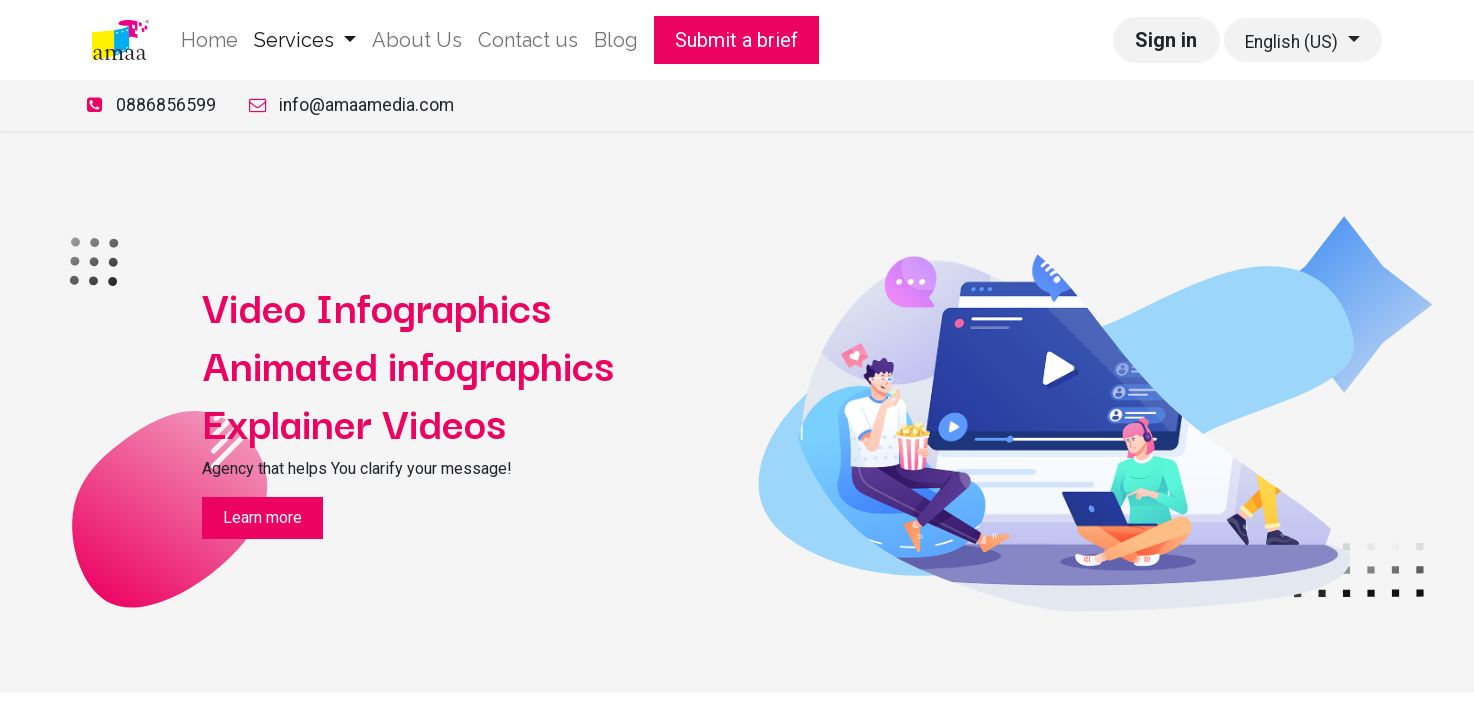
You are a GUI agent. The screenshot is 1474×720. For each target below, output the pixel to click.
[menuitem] (209, 40)
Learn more (262, 517)
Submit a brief (736, 40)
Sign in (1166, 40)
